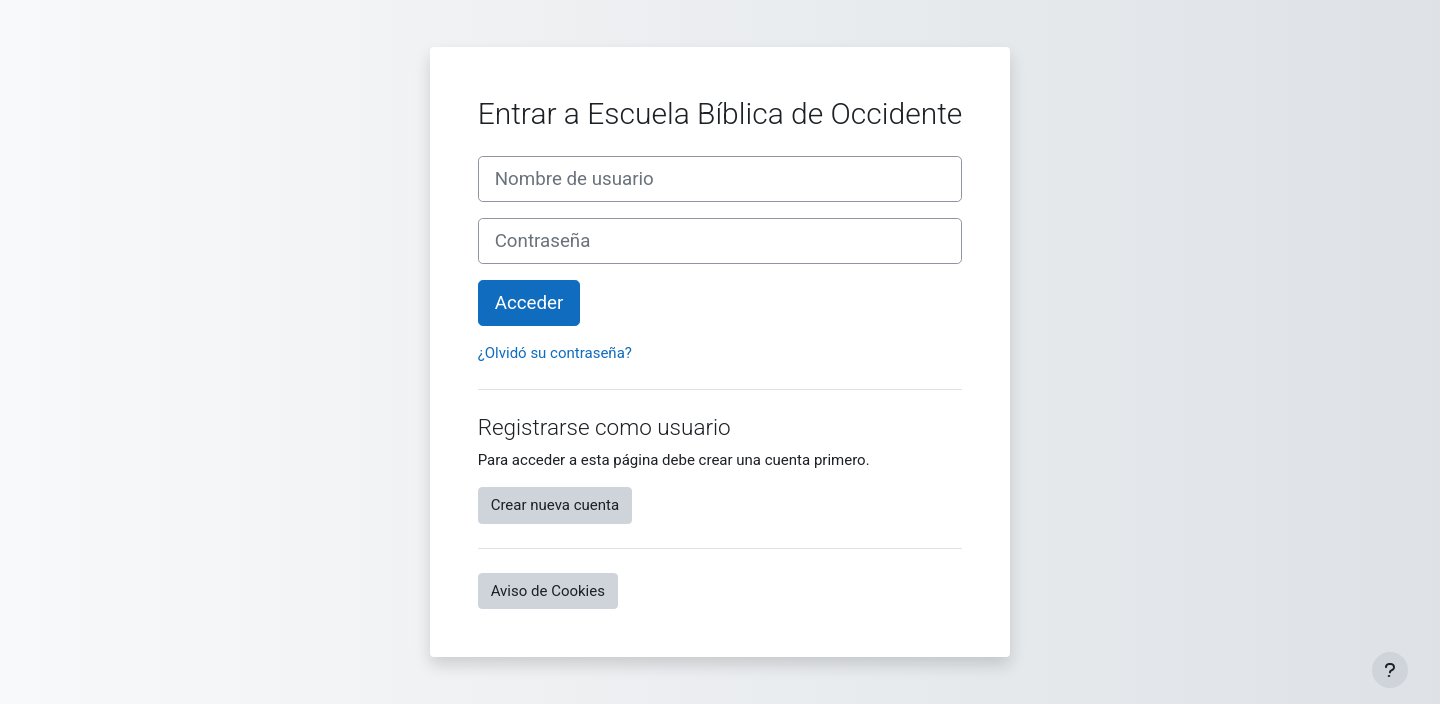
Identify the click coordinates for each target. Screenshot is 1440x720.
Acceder (529, 303)
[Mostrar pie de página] (1390, 670)
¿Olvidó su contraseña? (555, 353)
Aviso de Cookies (548, 591)
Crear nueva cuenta (555, 505)
